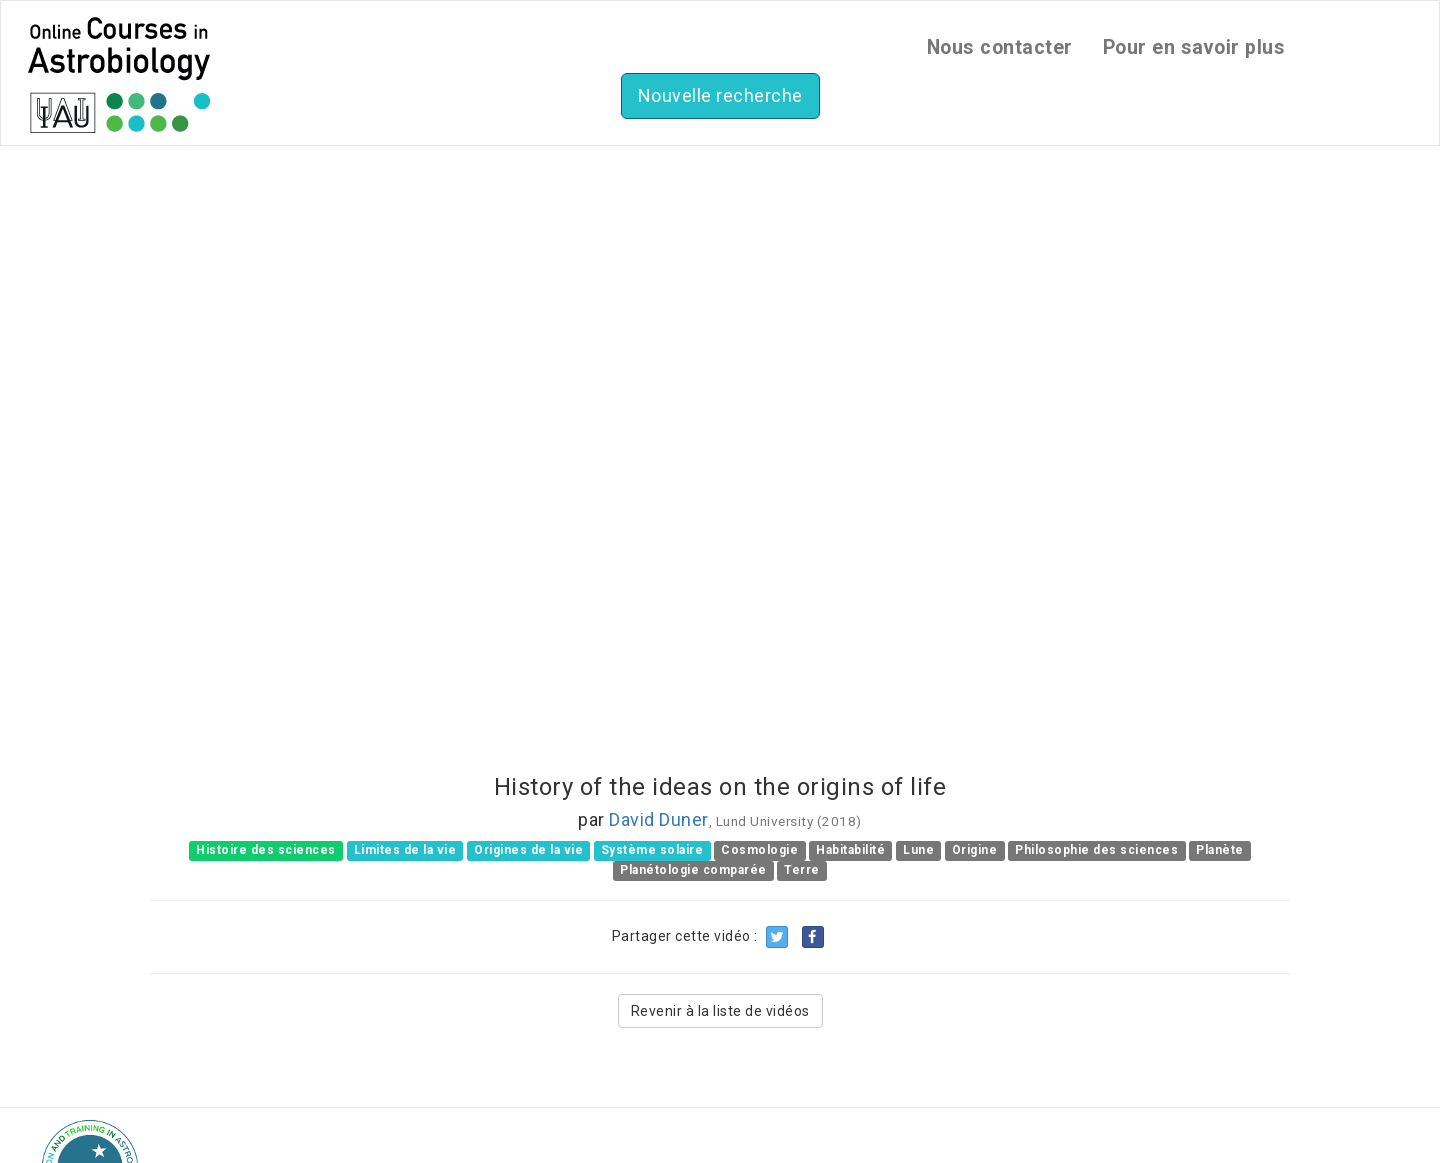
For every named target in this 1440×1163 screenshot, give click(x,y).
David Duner (659, 819)
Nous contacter (1000, 47)
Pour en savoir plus (1194, 47)
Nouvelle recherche (720, 95)
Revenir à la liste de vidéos (720, 1011)
